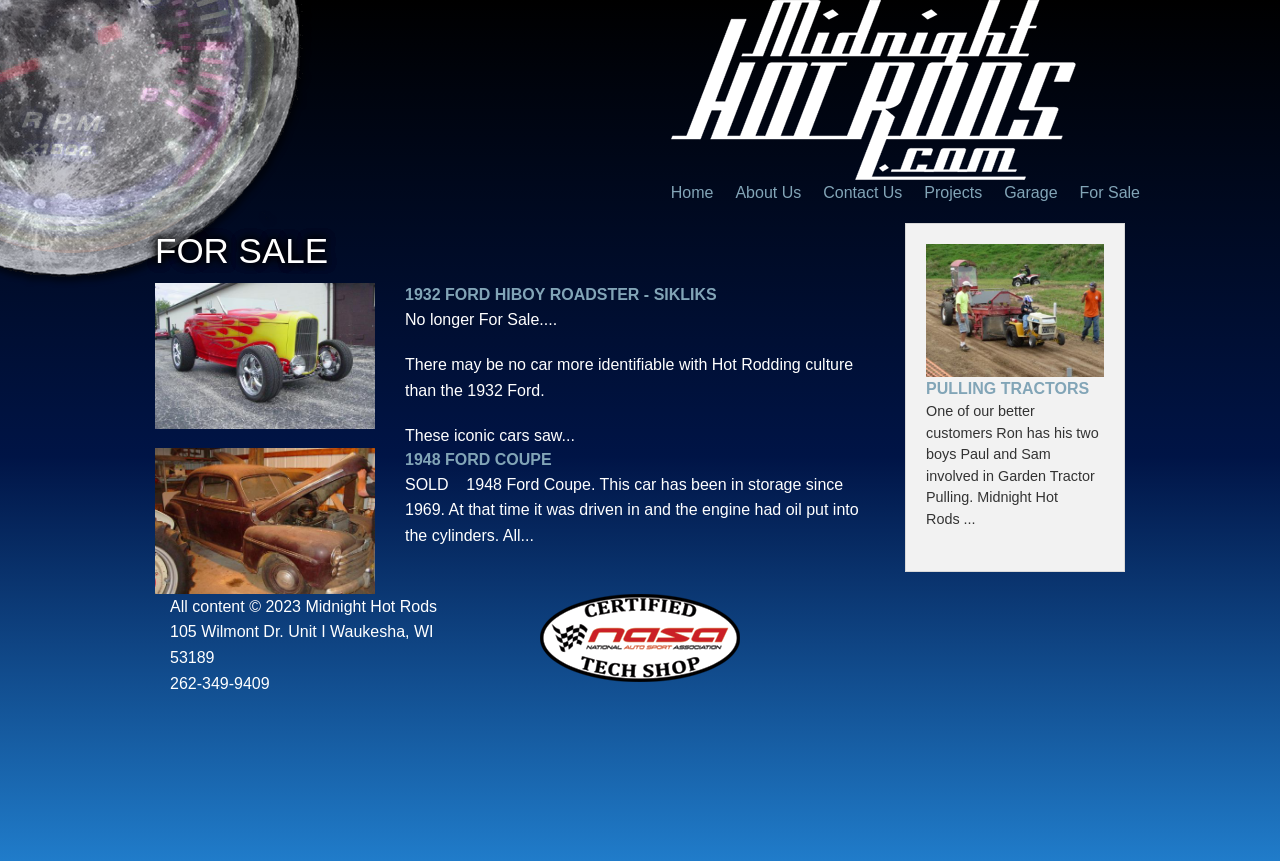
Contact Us (862, 192)
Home (692, 192)
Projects (953, 192)
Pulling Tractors (1007, 388)
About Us (768, 192)
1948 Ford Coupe (478, 459)
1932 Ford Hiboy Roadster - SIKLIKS (561, 294)
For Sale (1110, 192)
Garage (1030, 192)
